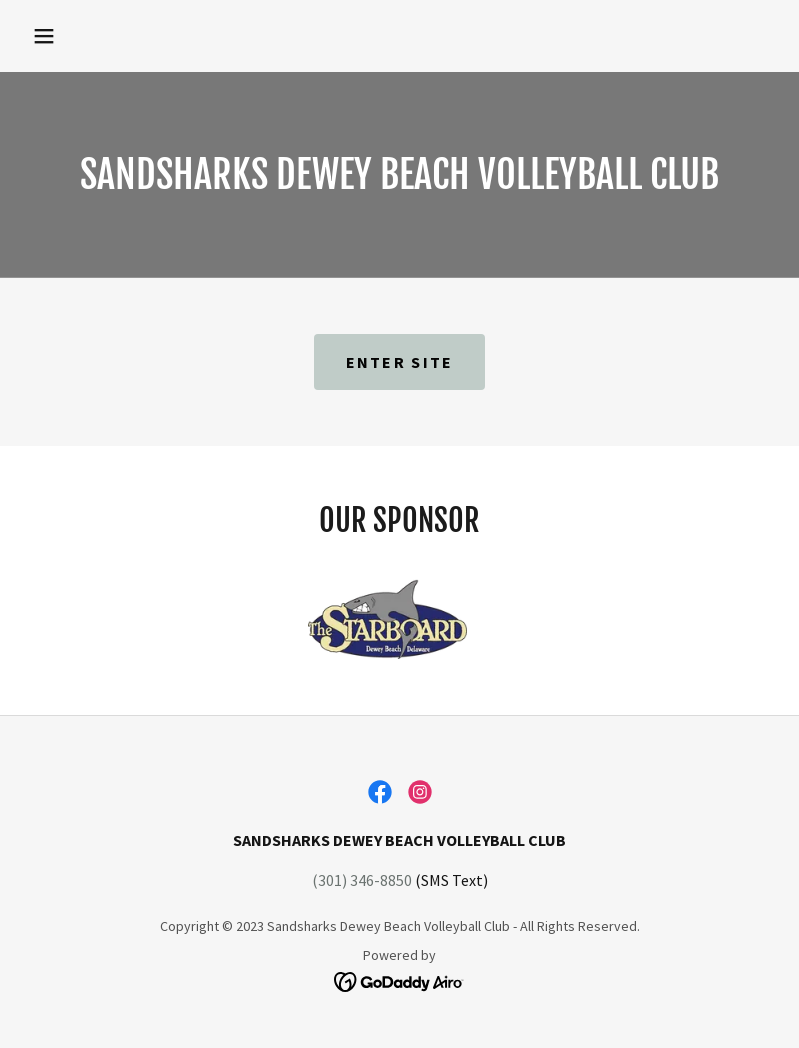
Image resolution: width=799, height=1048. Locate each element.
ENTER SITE (400, 362)
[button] (44, 36)
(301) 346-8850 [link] (362, 880)
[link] (380, 792)
